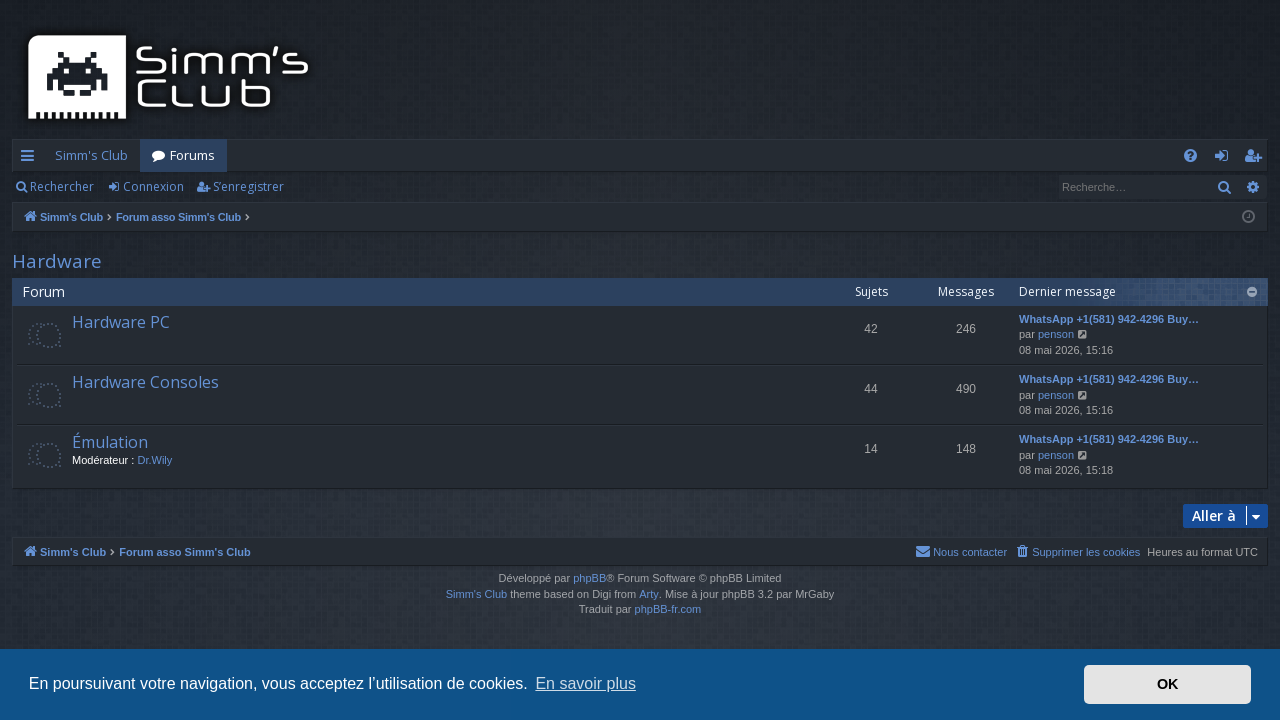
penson (1056, 334)
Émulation (110, 442)
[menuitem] (1190, 155)
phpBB (589, 578)
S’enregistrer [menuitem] (1256, 159)
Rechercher (62, 186)
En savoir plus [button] (585, 683)
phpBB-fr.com (668, 609)
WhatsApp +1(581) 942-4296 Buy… (1109, 319)
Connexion (153, 186)
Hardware (57, 261)
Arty (649, 594)
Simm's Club (91, 155)
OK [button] (1168, 684)
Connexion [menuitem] (1225, 159)
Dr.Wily (154, 460)
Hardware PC (121, 322)
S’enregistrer (248, 186)
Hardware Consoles (145, 382)
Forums (192, 155)
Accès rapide (31, 159)
